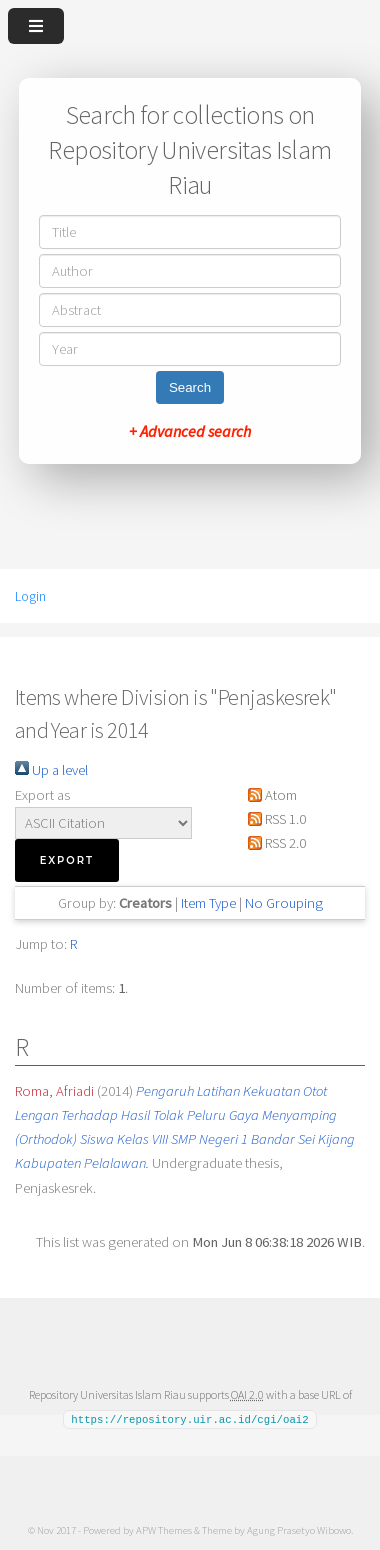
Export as (42, 795)
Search (190, 387)
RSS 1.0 (273, 819)
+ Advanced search (190, 431)
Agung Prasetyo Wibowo (299, 1529)
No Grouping (284, 903)
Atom (269, 795)
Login (30, 596)
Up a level (51, 770)
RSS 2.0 (273, 843)
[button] (67, 860)
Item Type (208, 903)
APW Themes (164, 1529)
